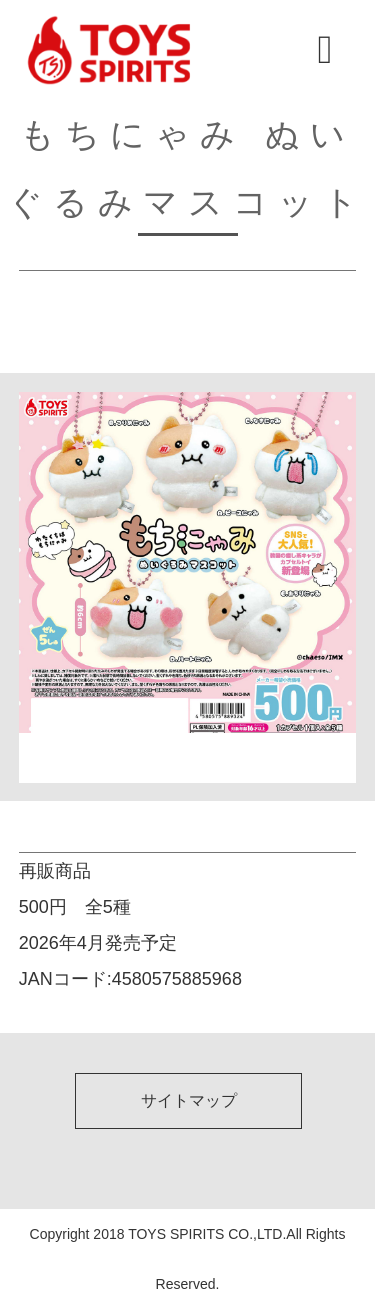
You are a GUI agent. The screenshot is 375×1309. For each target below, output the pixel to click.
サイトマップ (189, 1100)
